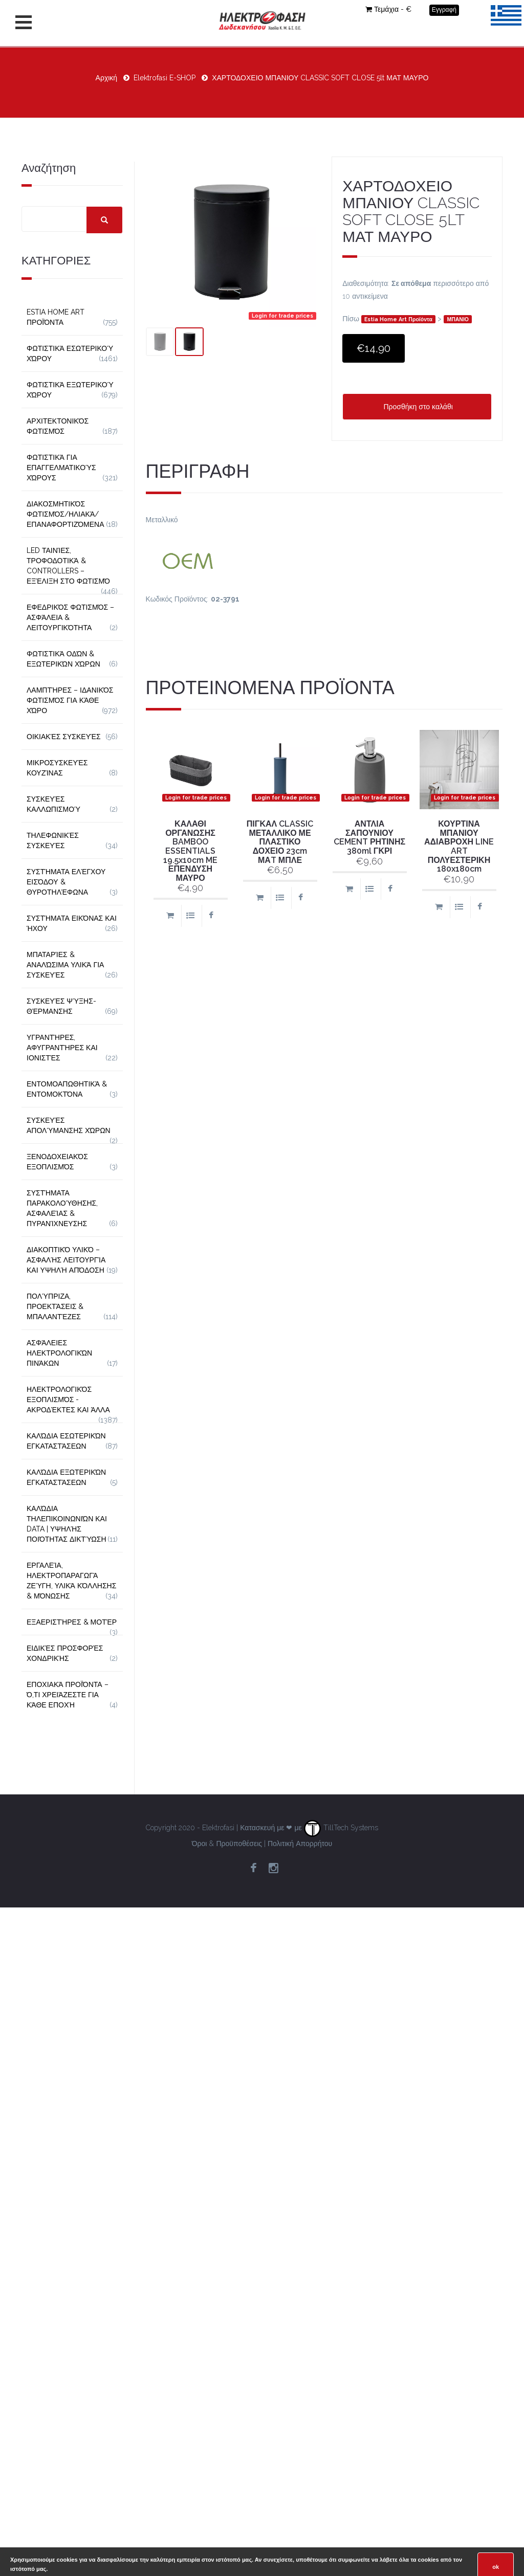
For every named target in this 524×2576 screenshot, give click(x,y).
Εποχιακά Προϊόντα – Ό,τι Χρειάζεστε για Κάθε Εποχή (67, 1694)
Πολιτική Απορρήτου (300, 1843)
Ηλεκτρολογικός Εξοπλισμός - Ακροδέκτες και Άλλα (68, 1399)
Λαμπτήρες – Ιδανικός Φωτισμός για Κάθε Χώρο (70, 700)
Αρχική (107, 78)
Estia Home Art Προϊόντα (398, 319)
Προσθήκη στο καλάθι (416, 407)
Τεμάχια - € (388, 9)
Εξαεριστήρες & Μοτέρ (72, 1622)
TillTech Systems (341, 1828)
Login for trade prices (282, 316)
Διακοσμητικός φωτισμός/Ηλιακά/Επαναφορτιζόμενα (65, 514)
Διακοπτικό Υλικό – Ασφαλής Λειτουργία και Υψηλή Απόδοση (66, 1260)
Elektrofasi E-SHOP (164, 78)
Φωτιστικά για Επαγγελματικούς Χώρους (61, 467)
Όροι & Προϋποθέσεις (227, 1843)
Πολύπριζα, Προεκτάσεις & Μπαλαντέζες (55, 1306)
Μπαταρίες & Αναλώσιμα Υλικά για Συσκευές (65, 964)
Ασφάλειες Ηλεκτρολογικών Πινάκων (59, 1353)
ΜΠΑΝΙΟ (458, 319)
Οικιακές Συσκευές (64, 736)
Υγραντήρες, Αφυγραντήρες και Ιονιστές (62, 1047)
